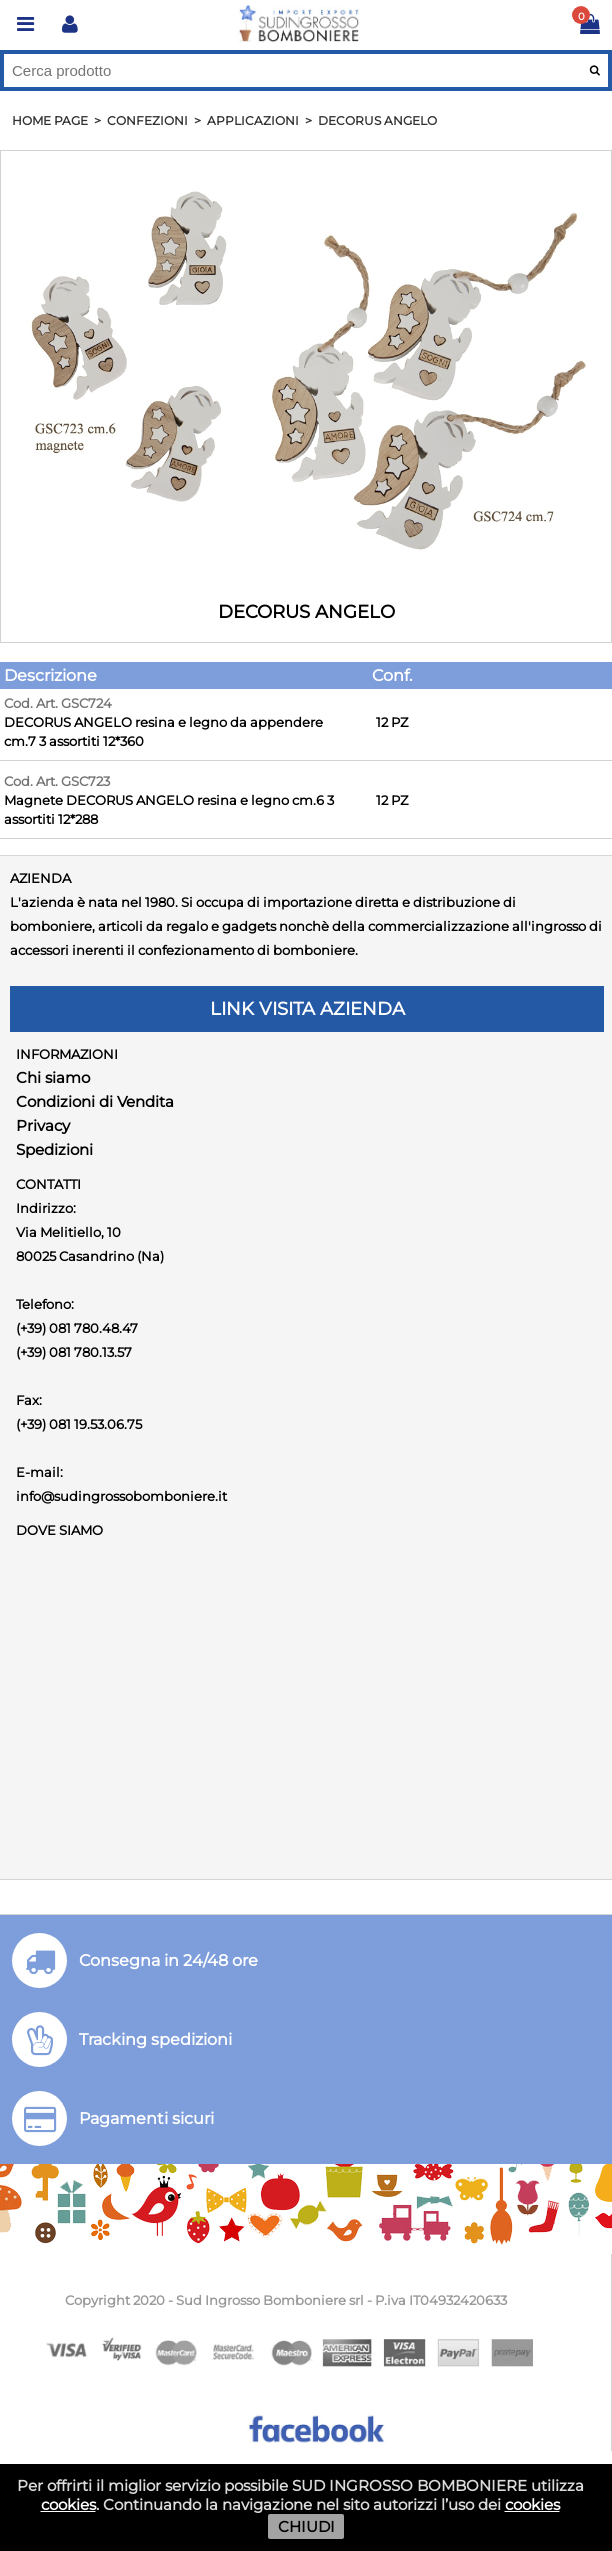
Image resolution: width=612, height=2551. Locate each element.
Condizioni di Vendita (95, 1101)
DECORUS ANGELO (377, 120)
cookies (68, 2504)
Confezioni (147, 120)
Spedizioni (54, 1149)
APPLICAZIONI (253, 120)
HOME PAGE (50, 120)
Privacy (43, 1125)
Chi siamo (53, 1077)
